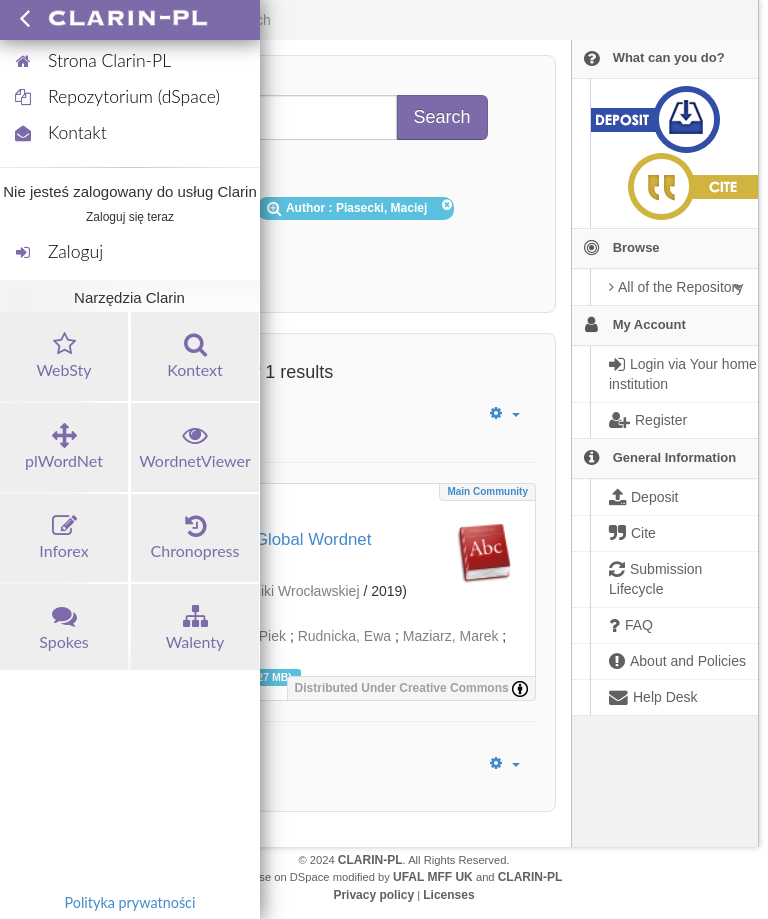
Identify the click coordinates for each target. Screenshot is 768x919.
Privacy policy (373, 895)
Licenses (448, 895)
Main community (487, 491)
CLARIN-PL (370, 860)
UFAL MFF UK (433, 877)
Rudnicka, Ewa (344, 636)
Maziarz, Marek (451, 636)
